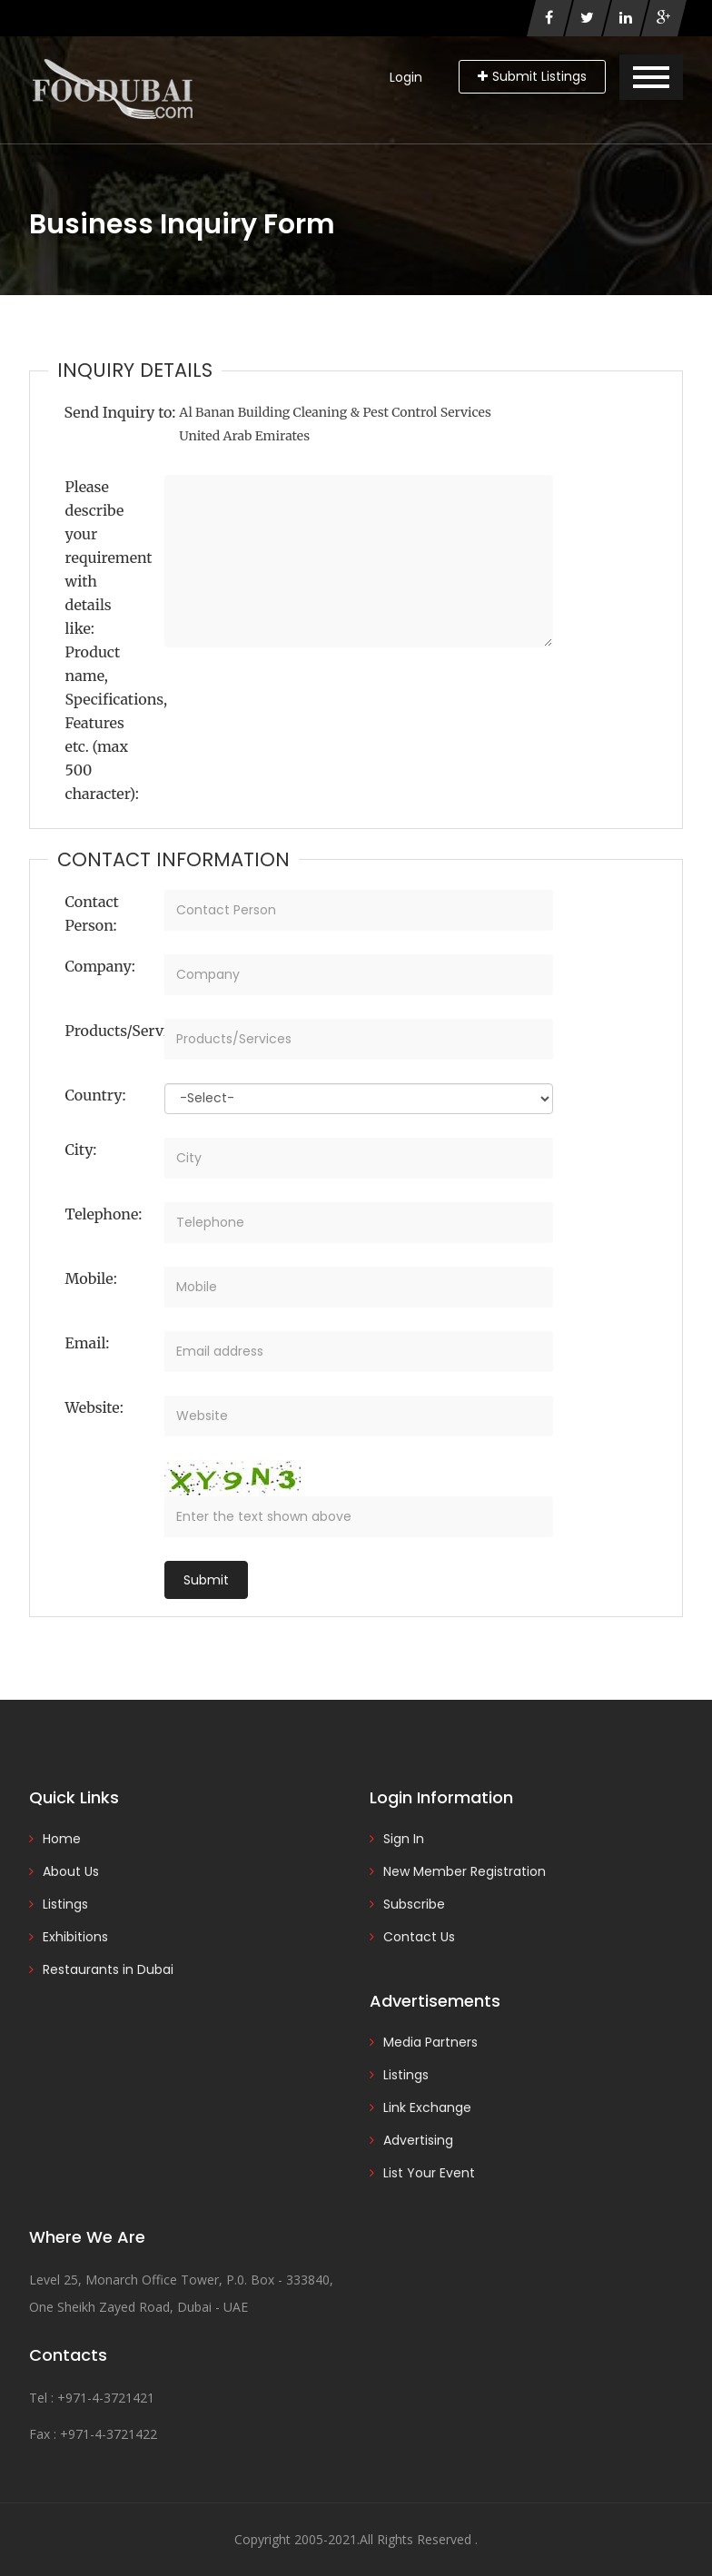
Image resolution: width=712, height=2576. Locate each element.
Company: (100, 966)
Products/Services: (108, 1031)
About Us (71, 1871)
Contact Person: (92, 913)
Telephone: (104, 1214)
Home (62, 1839)
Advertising (418, 2140)
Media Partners (430, 2042)
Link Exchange (427, 2107)
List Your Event (429, 2173)
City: (81, 1149)
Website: (94, 1407)
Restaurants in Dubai (108, 1969)
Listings (65, 1904)
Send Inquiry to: (120, 412)
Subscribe (414, 1904)
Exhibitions (75, 1937)
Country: (95, 1095)
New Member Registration (464, 1871)
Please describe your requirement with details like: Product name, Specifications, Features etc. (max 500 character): (108, 640)
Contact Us (419, 1937)
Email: (87, 1343)
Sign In (403, 1839)
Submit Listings (532, 76)
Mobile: (91, 1278)
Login (406, 77)
